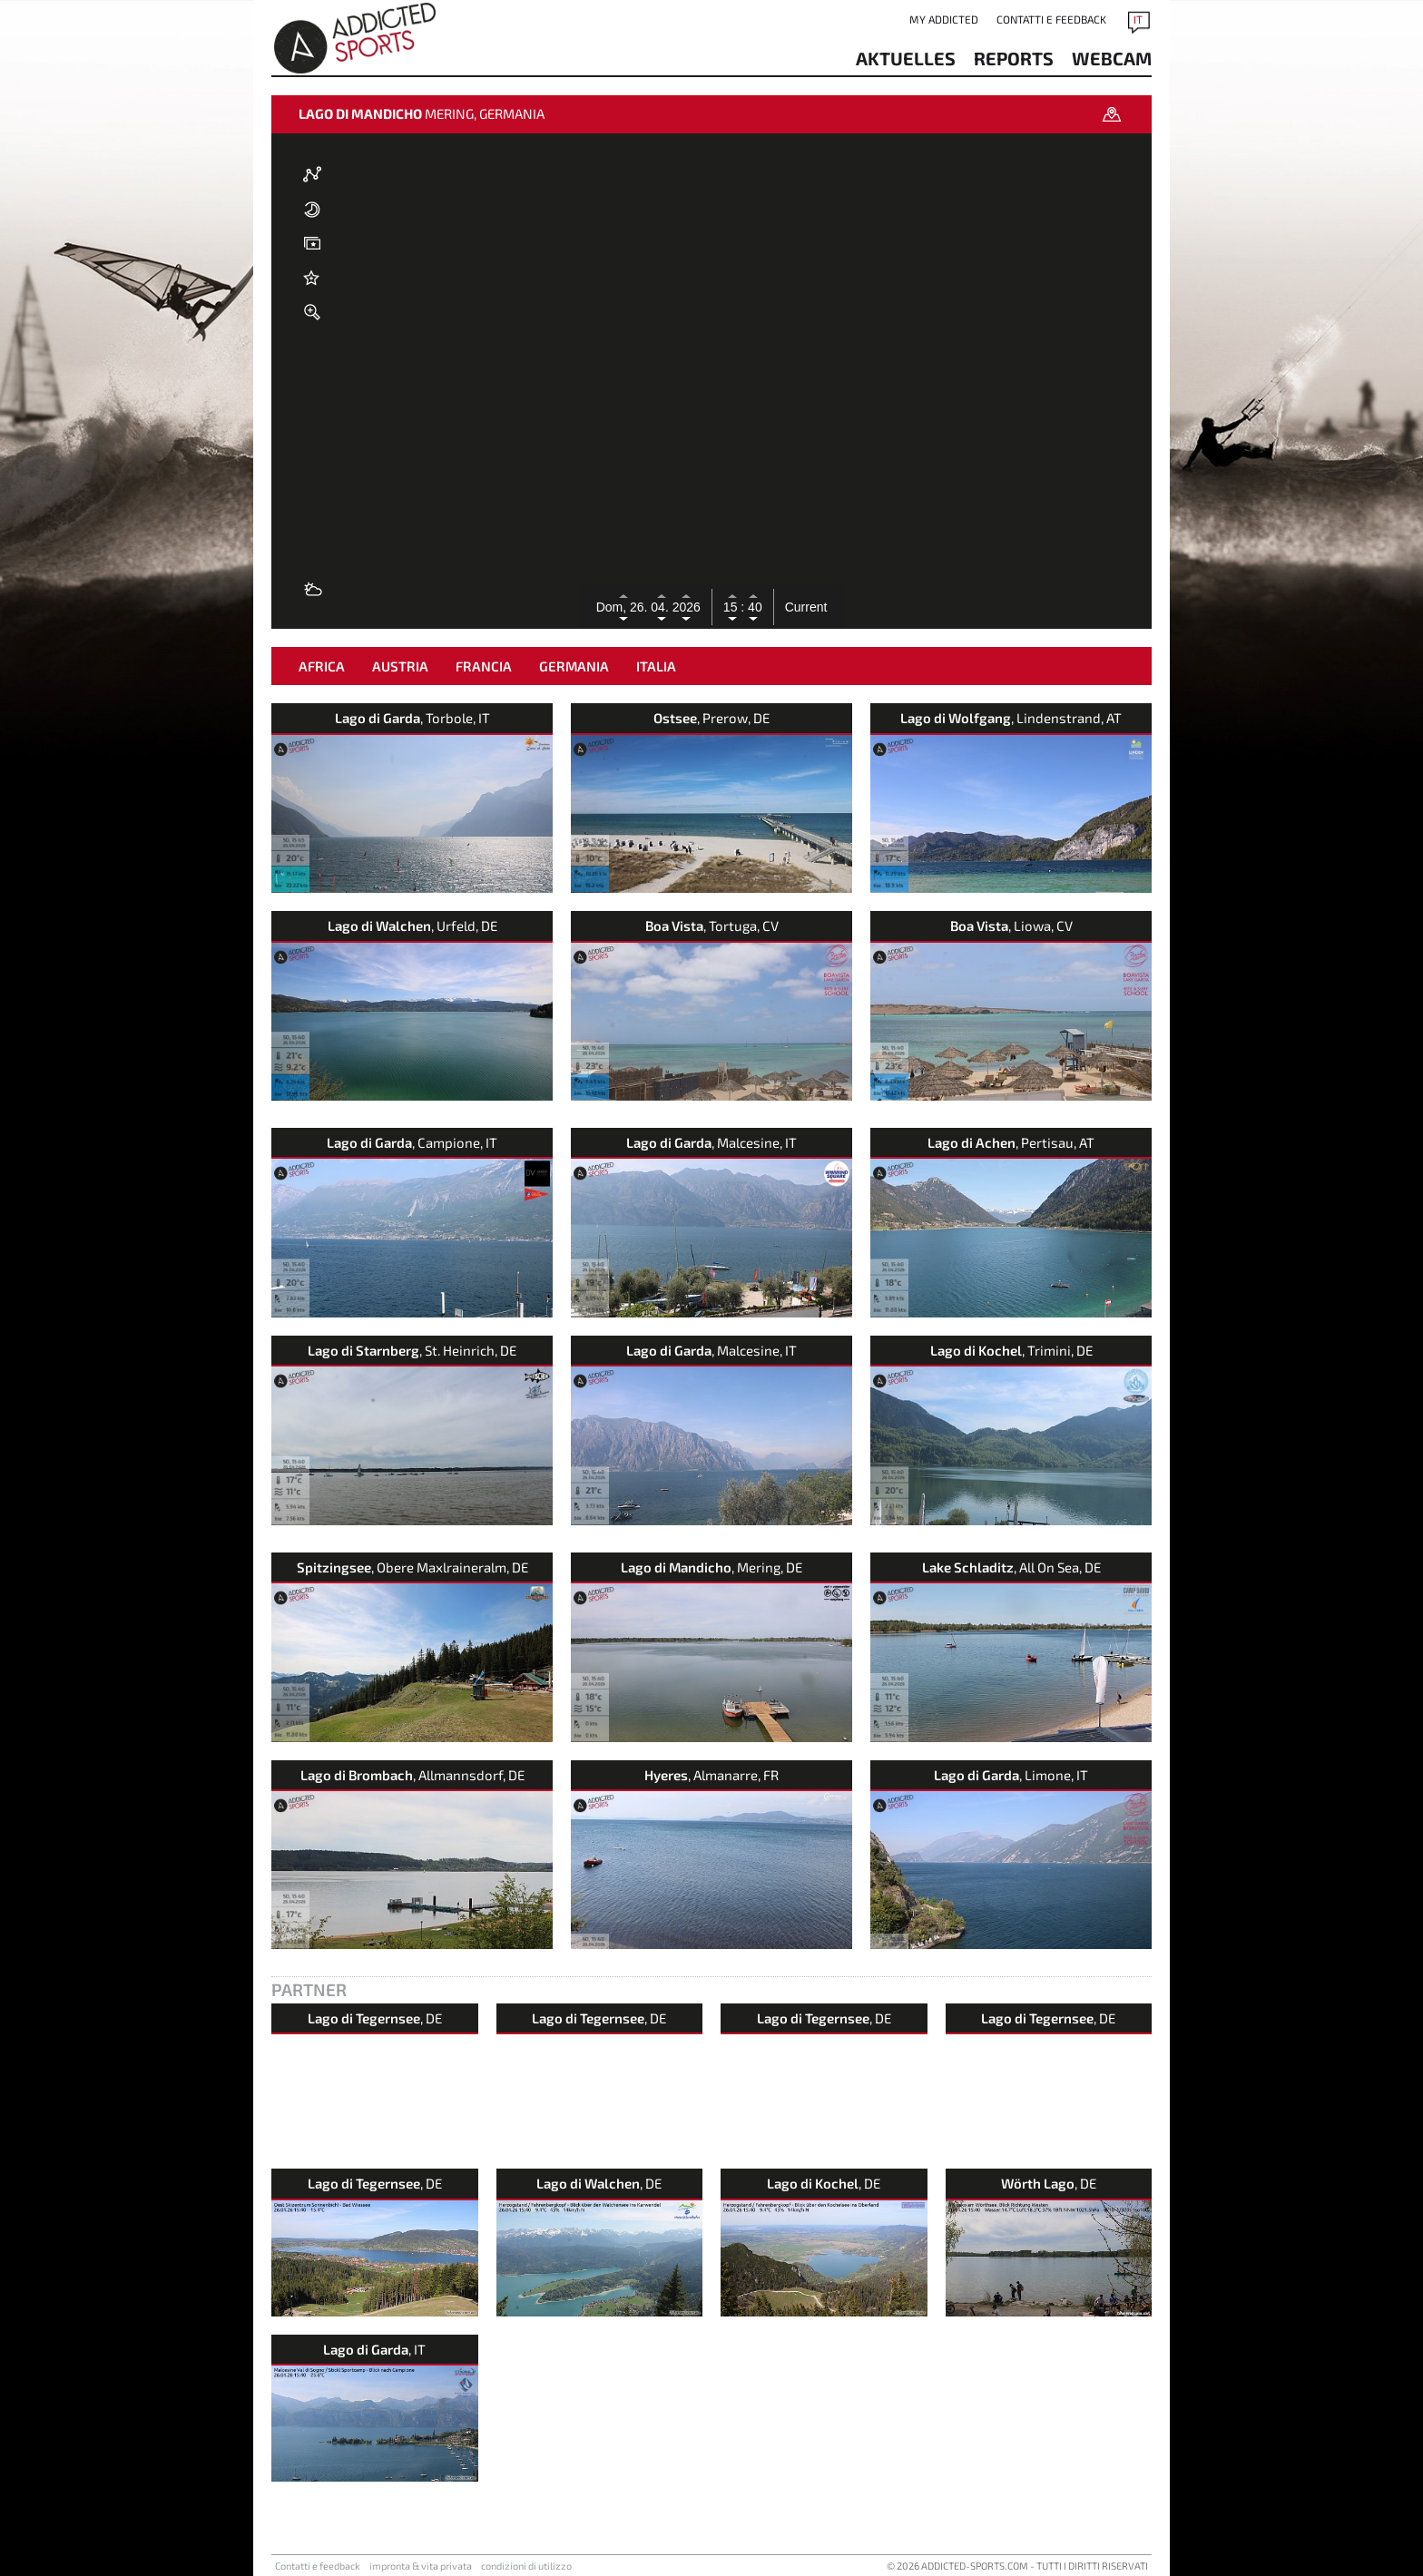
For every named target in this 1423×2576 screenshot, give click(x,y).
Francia (484, 666)
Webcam (1112, 58)
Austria (400, 666)
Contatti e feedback (1051, 19)
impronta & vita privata (420, 2565)
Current (806, 607)
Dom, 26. (624, 607)
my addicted (943, 19)
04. (661, 607)
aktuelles (906, 58)
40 (752, 607)
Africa (322, 666)
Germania (574, 666)
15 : (733, 607)
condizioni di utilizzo (526, 2565)
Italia (656, 666)
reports (1014, 58)
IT (1138, 19)
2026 (686, 607)
